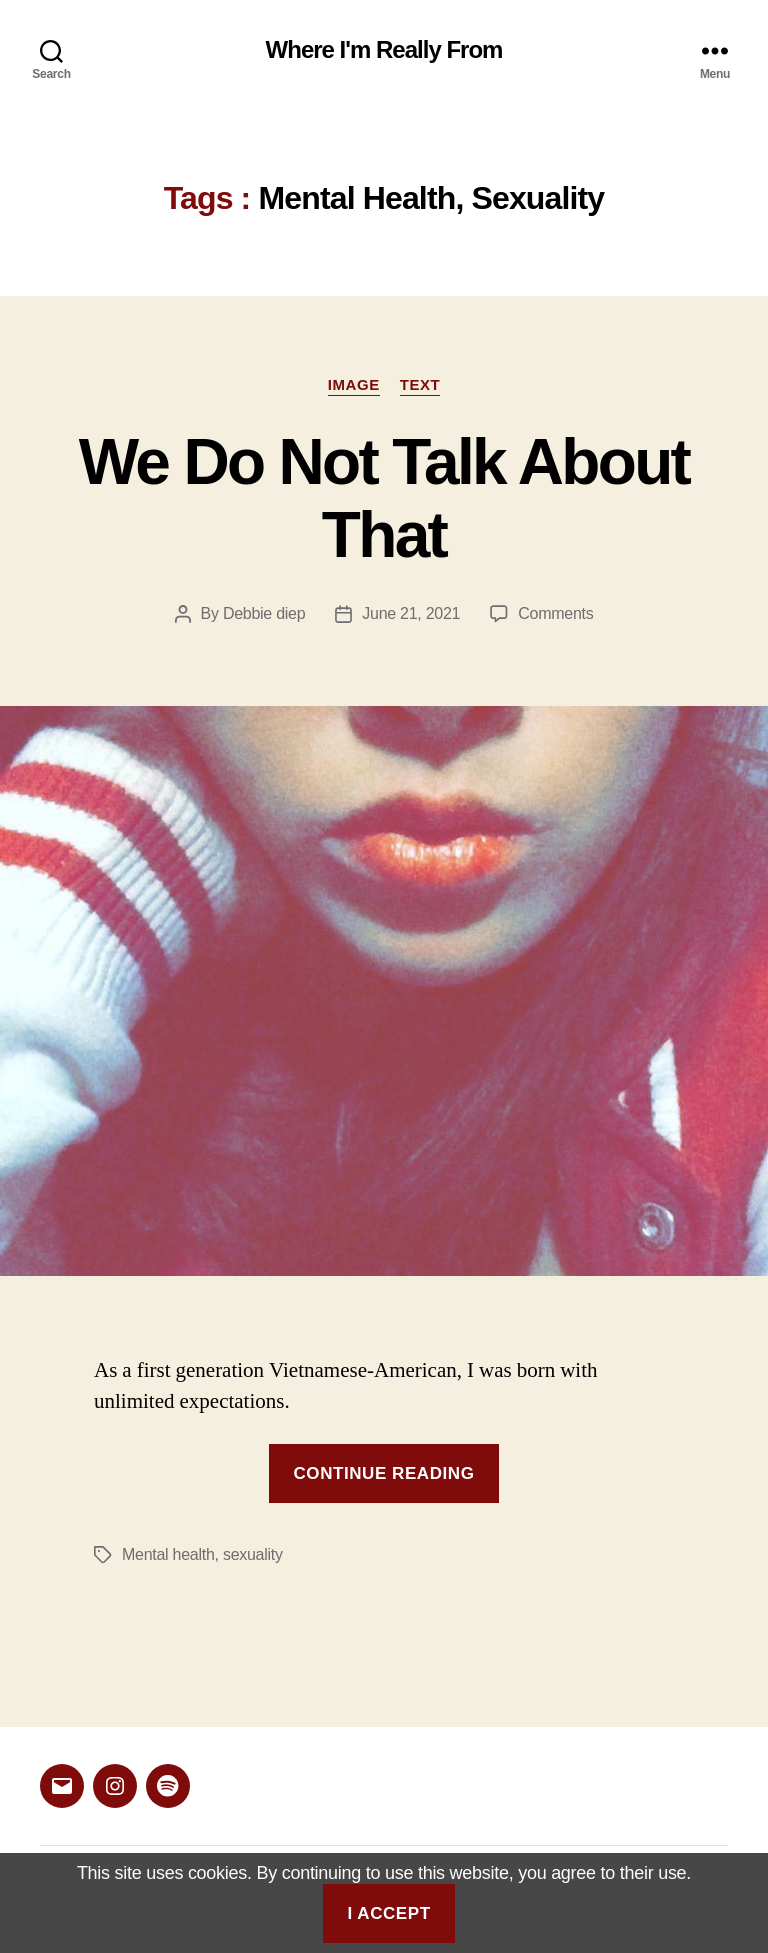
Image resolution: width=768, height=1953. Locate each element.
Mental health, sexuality (202, 1554)
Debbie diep (264, 613)
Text (420, 384)
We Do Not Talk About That (384, 498)
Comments (555, 613)
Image (354, 384)
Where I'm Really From (384, 50)
